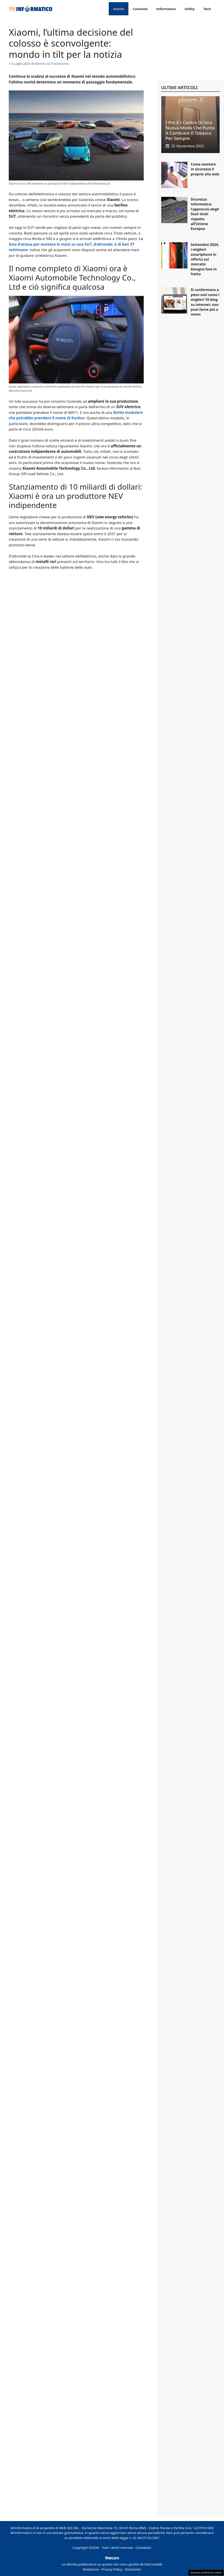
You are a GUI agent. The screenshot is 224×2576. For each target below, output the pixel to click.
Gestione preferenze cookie (206, 2572)
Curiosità (140, 9)
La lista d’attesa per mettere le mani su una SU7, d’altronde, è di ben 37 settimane (76, 244)
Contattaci (143, 2547)
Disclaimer (133, 2569)
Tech (207, 9)
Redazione (91, 2569)
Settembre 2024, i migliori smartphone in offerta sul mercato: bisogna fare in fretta (205, 259)
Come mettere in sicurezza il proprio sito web (205, 169)
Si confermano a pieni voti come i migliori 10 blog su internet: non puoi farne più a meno (205, 302)
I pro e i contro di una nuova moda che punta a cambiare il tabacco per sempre (190, 130)
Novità (118, 9)
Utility (190, 9)
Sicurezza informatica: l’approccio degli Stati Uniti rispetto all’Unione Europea (205, 214)
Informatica (166, 9)
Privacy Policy (112, 2569)
